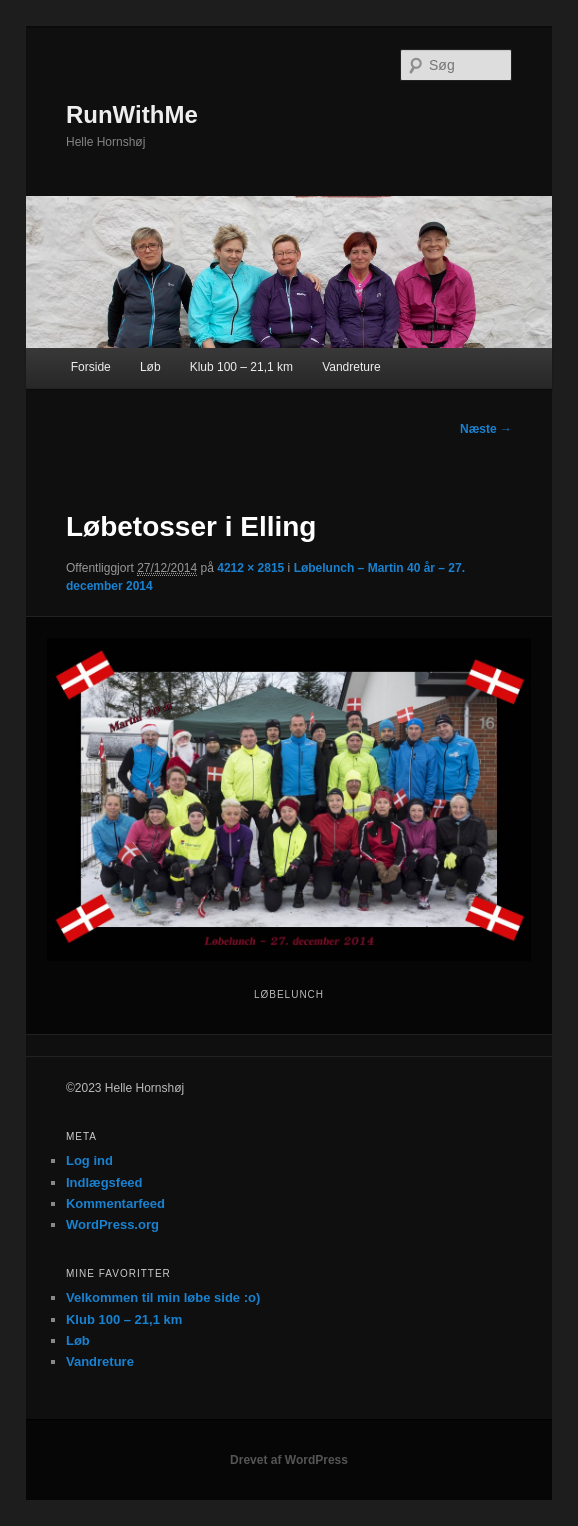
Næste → (486, 429)
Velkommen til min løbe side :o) (163, 1297)
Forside (91, 367)
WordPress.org (112, 1224)
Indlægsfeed (104, 1182)
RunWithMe (132, 114)
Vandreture (351, 367)
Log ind (89, 1160)
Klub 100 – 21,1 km (241, 367)
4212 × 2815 (250, 568)
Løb (150, 367)
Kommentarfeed (115, 1203)
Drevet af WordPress (289, 1460)
